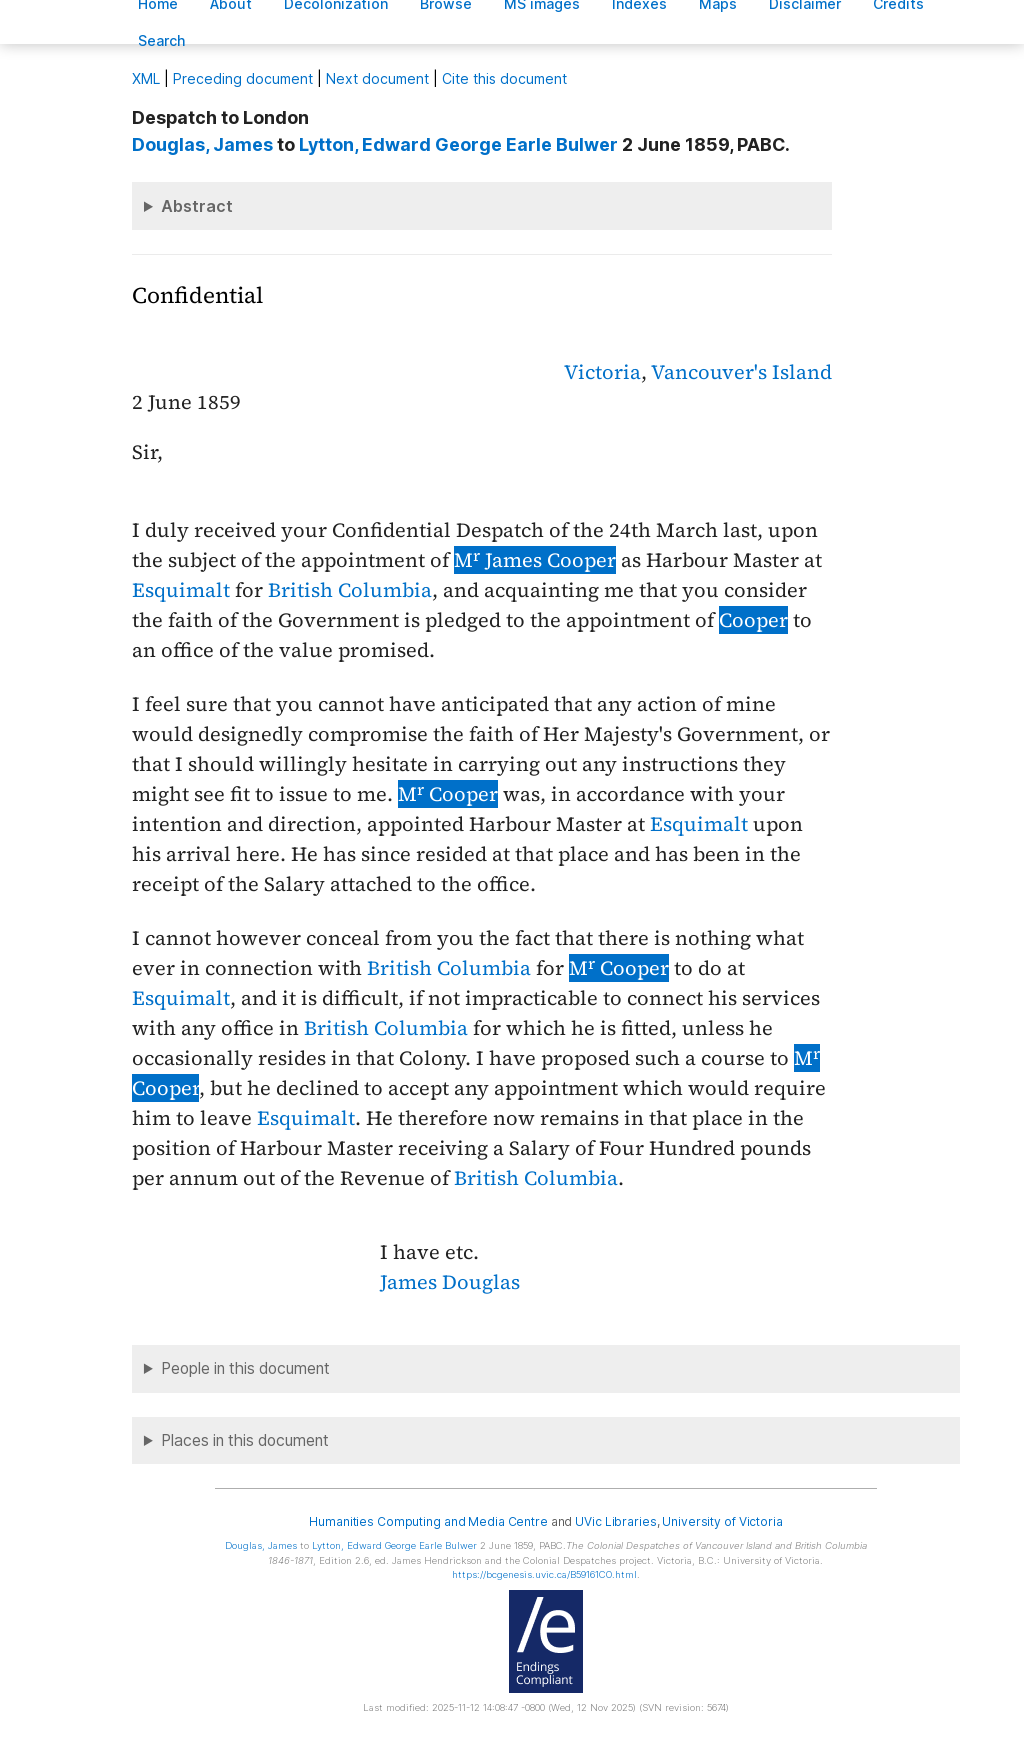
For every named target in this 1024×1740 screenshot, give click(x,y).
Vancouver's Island (741, 372)
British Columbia (350, 590)
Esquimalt (181, 590)
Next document (377, 78)
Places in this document (245, 1440)
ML (146, 78)
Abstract (197, 206)
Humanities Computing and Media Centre (428, 1521)
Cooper (753, 620)
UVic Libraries (615, 1521)
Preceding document (243, 78)
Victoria (602, 372)
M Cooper (448, 794)
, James (202, 144)
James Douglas (450, 1282)
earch (162, 40)
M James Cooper (535, 560)
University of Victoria (722, 1521)
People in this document (245, 1368)
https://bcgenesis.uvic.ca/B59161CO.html (544, 1574)
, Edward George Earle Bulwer (458, 144)
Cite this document (504, 78)
